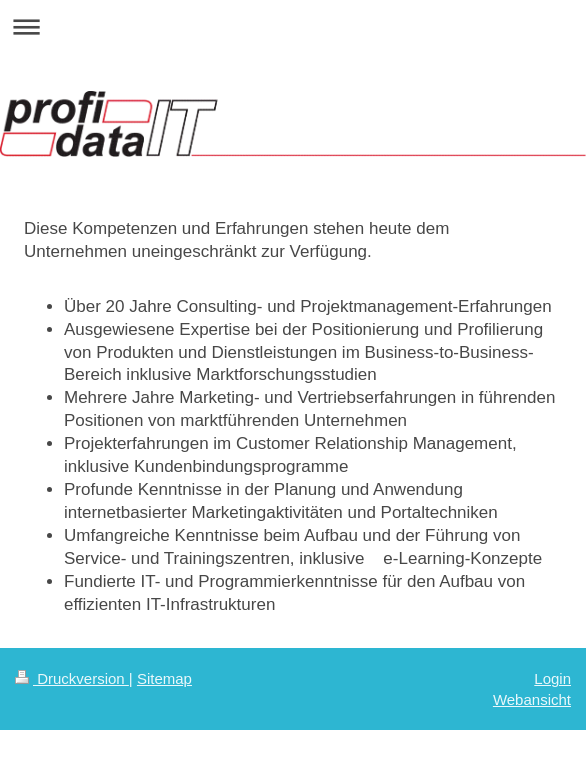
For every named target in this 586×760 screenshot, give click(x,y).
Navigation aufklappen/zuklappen (293, 26)
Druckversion (72, 678)
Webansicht (532, 699)
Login (552, 678)
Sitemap (164, 678)
